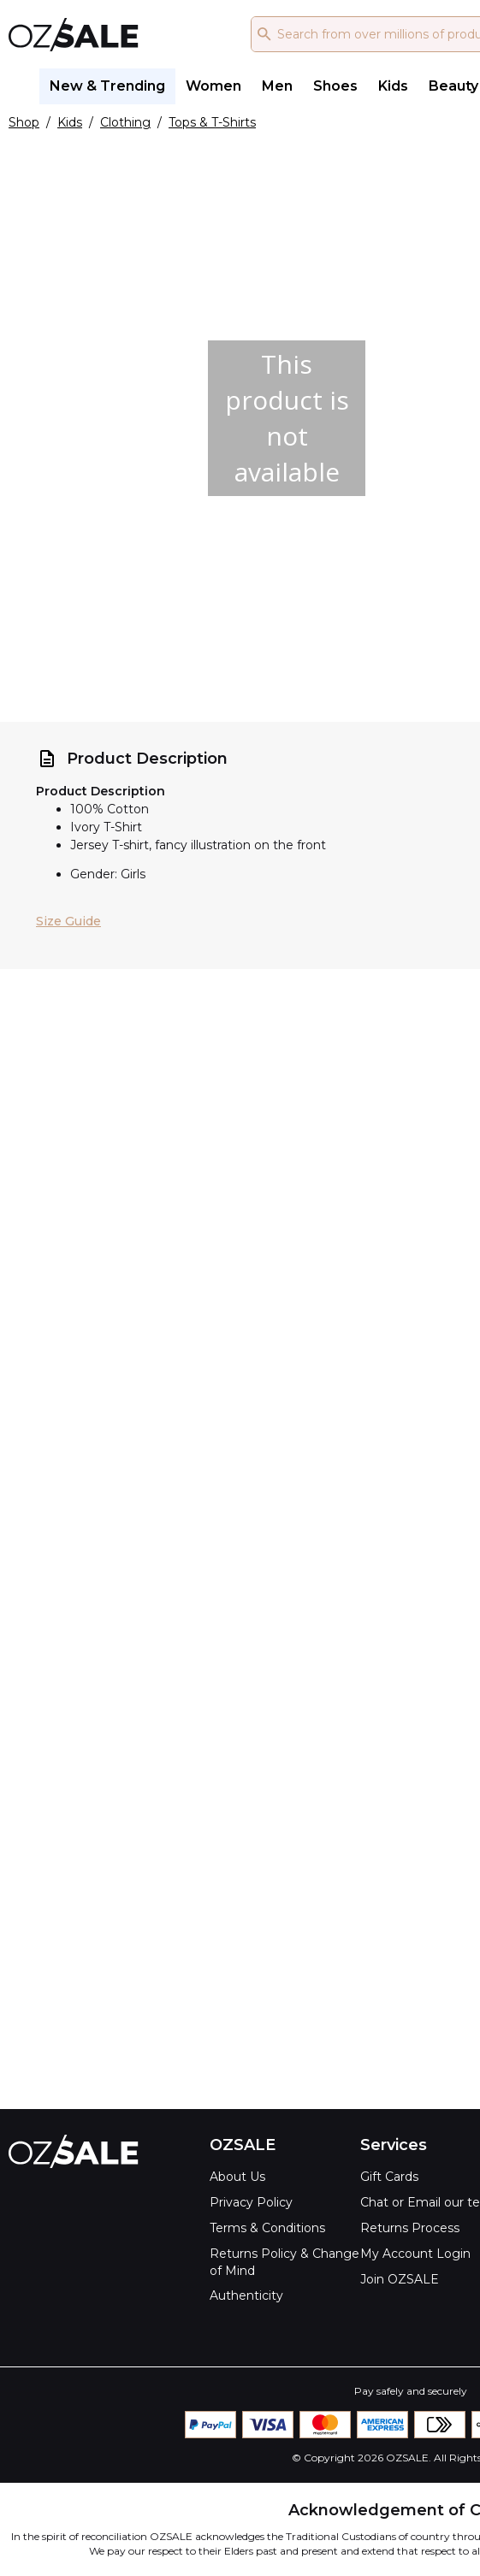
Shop (24, 122)
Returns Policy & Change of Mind (284, 2262)
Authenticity (246, 2295)
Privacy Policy (251, 2202)
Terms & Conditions (267, 2228)
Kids (69, 122)
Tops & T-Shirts (212, 122)
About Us (237, 2176)
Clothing (125, 122)
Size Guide (68, 921)
